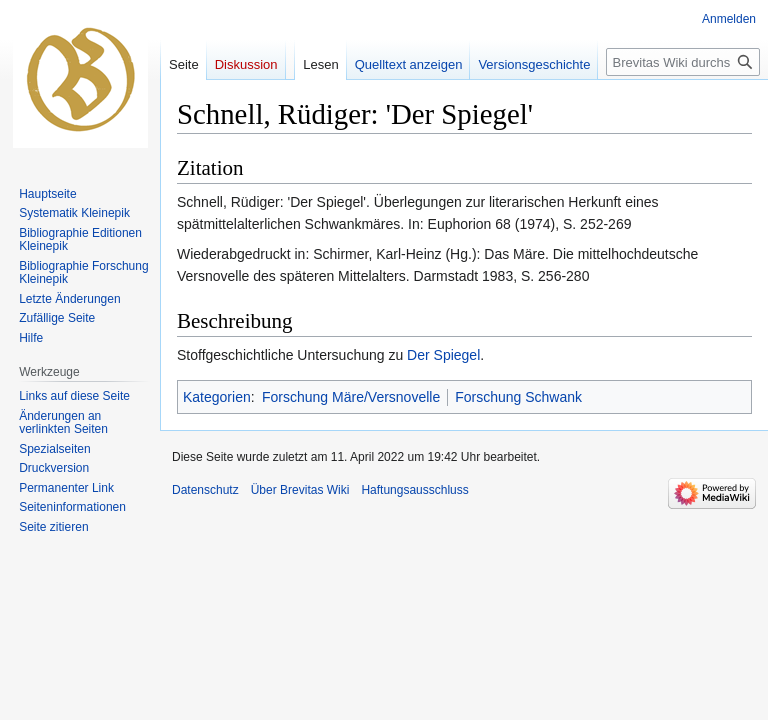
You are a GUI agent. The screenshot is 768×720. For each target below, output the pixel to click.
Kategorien (217, 397)
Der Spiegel (443, 355)
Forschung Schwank (518, 397)
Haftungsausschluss (414, 490)
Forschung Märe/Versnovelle (351, 397)
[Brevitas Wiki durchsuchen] (683, 62)
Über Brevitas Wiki (300, 490)
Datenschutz (205, 490)
